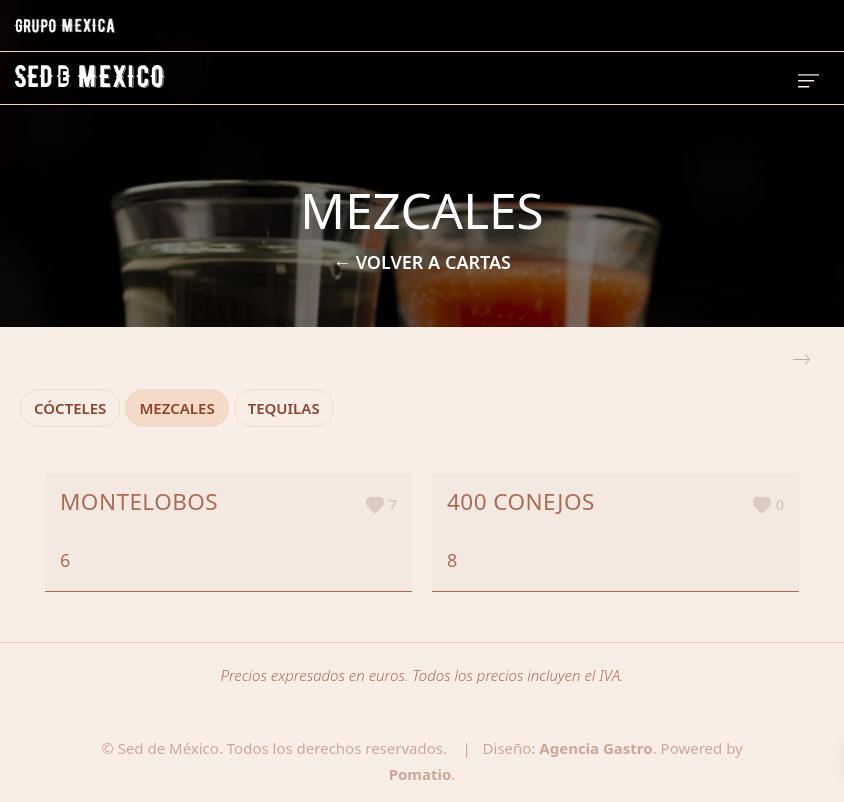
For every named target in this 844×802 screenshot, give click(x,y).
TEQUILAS (284, 408)
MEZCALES (176, 408)
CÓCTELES (70, 408)
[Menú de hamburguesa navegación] (808, 78)
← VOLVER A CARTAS (422, 262)
